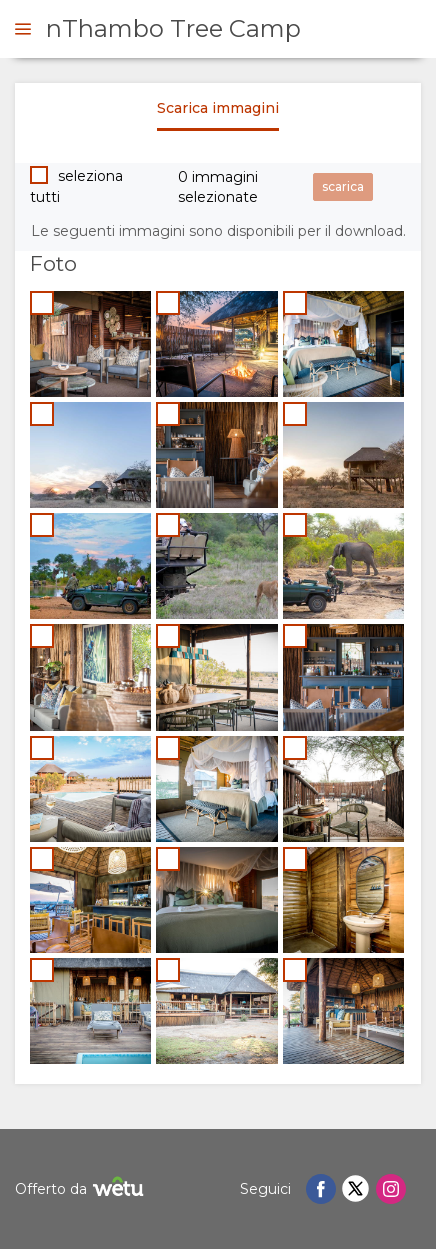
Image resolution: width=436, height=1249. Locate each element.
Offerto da (82, 1189)
